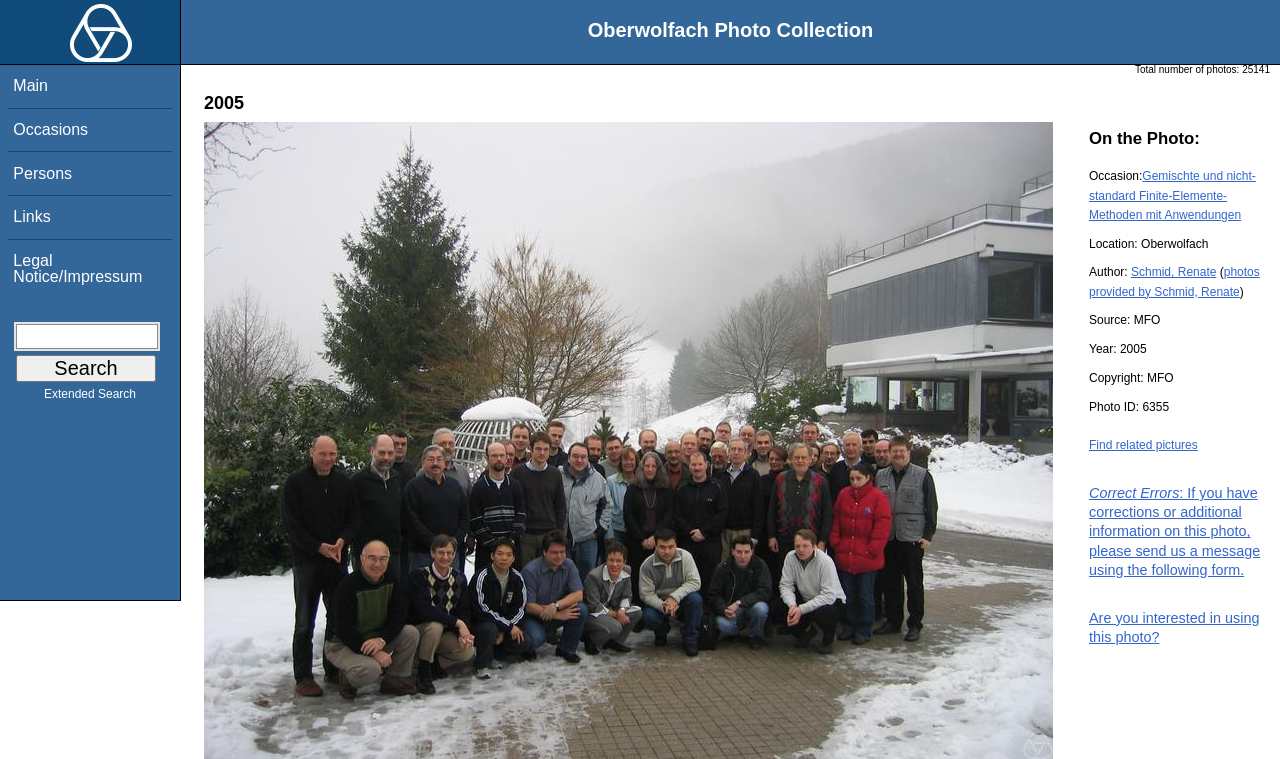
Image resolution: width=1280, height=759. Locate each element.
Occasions (50, 129)
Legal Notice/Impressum (77, 268)
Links (31, 216)
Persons (42, 173)
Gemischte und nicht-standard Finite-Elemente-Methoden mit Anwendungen (1172, 195)
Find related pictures (1143, 445)
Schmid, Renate (1173, 272)
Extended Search (90, 398)
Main (30, 85)
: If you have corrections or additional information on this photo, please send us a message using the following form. (1174, 531)
